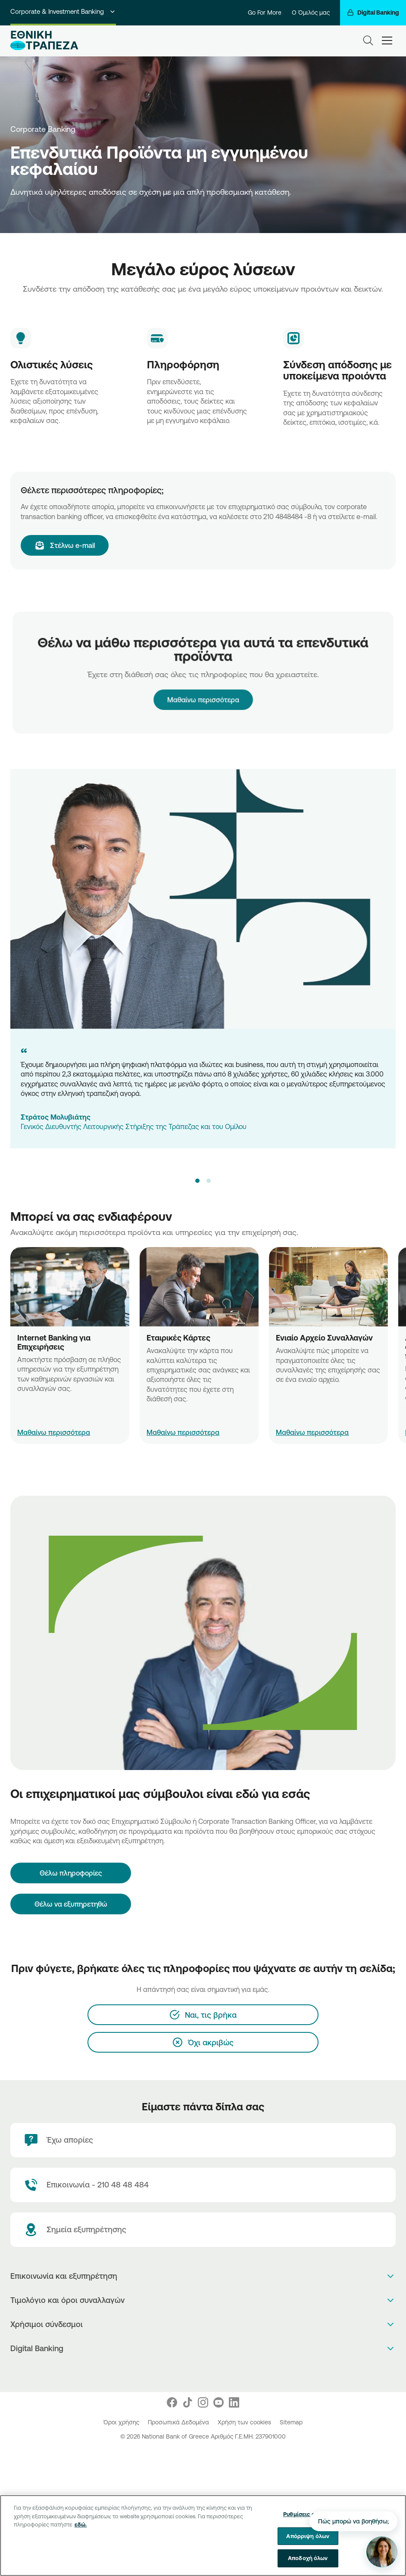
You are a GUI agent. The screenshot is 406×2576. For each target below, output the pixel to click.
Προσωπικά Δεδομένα (179, 2422)
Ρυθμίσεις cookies (307, 2514)
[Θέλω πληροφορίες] (70, 1873)
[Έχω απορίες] (203, 2140)
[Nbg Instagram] (203, 2402)
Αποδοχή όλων (308, 2558)
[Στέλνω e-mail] (65, 545)
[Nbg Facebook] (172, 2402)
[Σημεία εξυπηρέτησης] (203, 2229)
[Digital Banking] (373, 12)
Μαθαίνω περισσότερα (203, 689)
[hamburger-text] (387, 40)
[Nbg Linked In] (234, 2402)
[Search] (368, 40)
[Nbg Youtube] (218, 2402)
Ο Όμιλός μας (311, 12)
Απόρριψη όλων (307, 2536)
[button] (197, 1181)
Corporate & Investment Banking (63, 11)
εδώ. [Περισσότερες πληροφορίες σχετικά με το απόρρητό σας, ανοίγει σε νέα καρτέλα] (81, 2524)
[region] (203, 2535)
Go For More (264, 12)
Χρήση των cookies (245, 2422)
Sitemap (291, 2422)
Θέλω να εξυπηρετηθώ (70, 1904)
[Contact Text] (203, 2185)
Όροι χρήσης (122, 2422)
